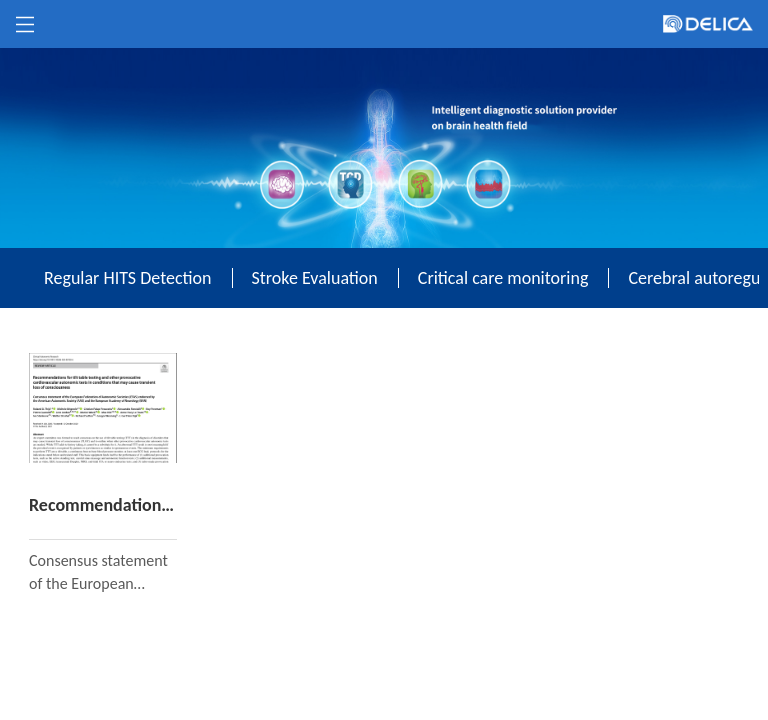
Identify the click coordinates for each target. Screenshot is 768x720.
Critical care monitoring (503, 278)
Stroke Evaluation (315, 278)
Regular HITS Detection (128, 278)
